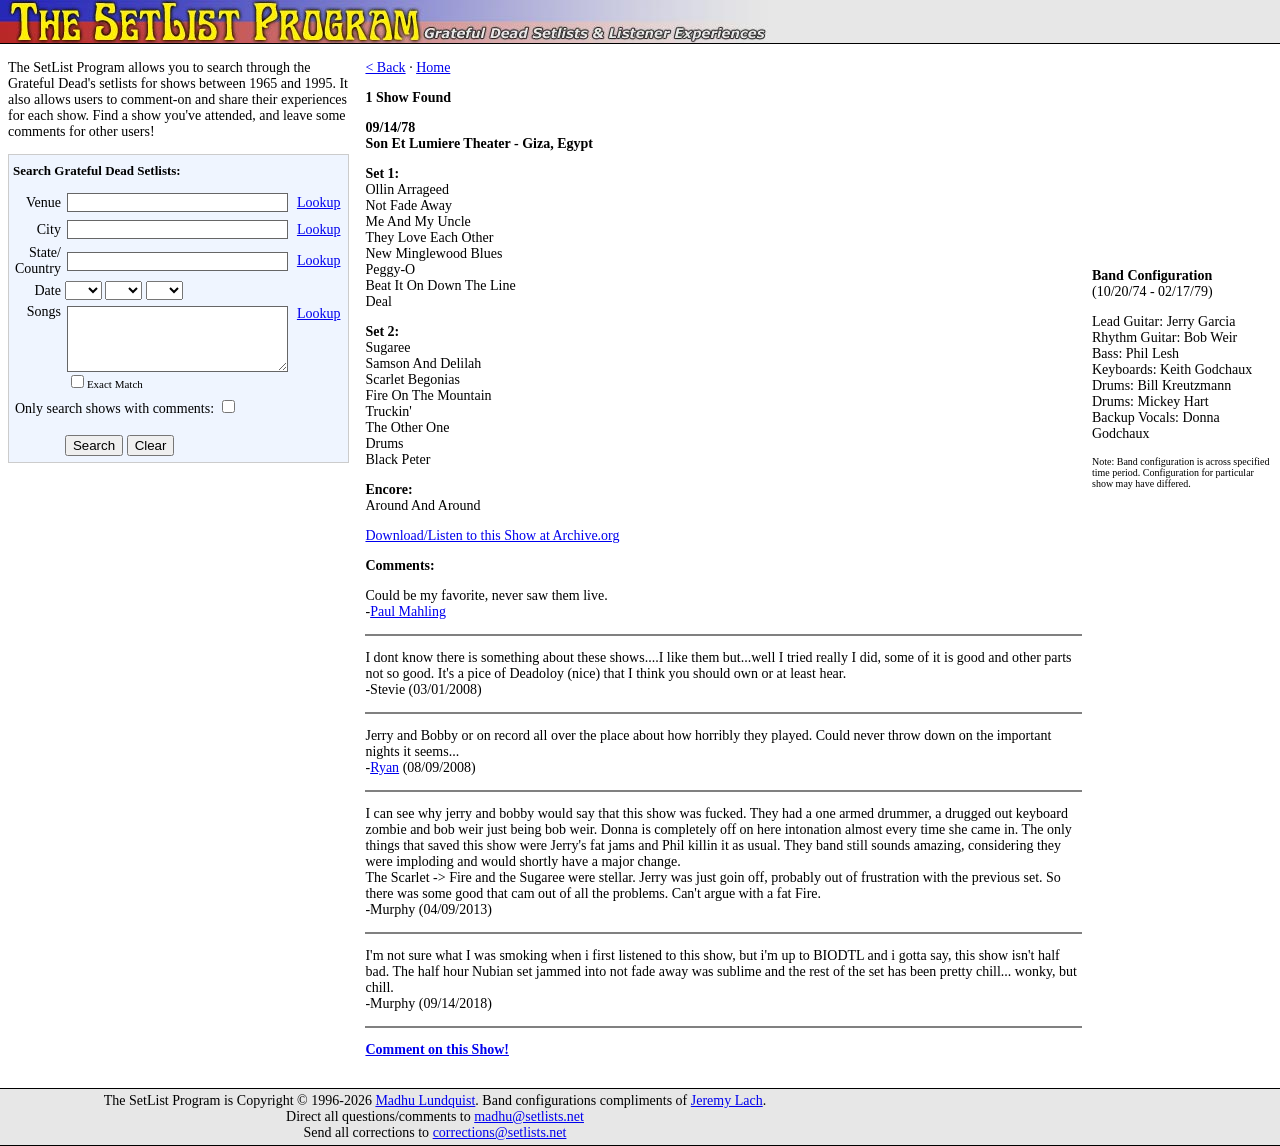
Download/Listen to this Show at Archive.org (492, 535)
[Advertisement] (176, 629)
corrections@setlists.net (500, 1132)
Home (433, 67)
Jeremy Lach (727, 1100)
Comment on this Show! (437, 1049)
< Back (385, 67)
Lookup (319, 202)
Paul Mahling (408, 611)
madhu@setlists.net (529, 1116)
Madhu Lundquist (425, 1100)
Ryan (384, 767)
